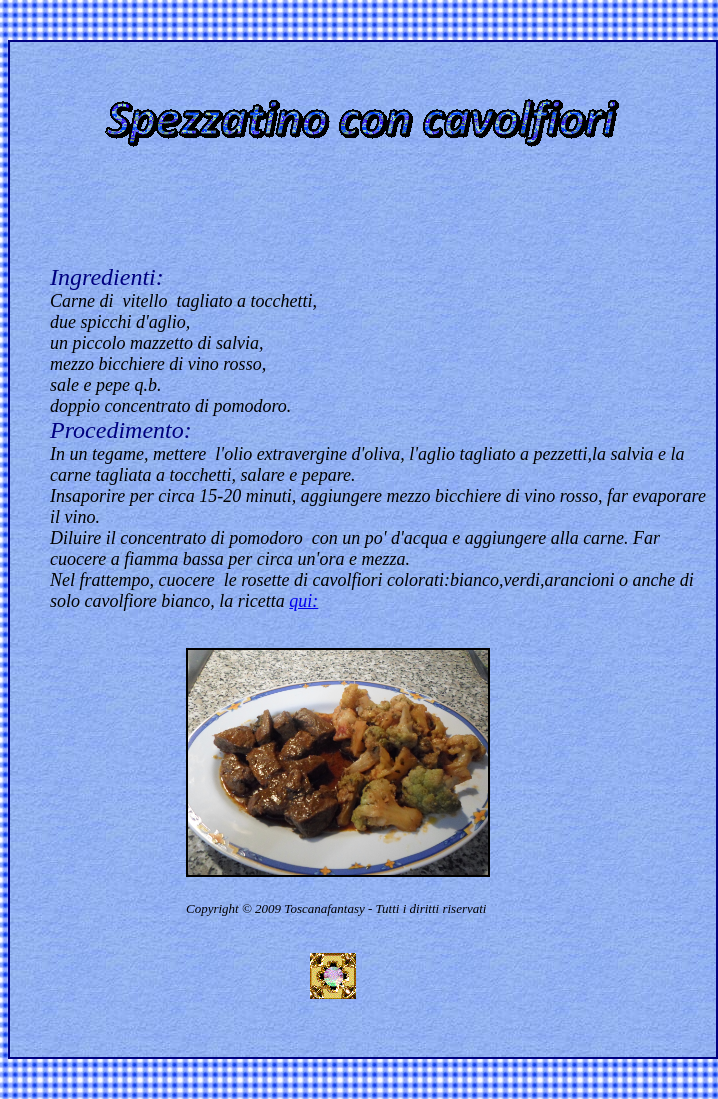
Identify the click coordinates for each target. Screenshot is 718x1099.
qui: (303, 601)
